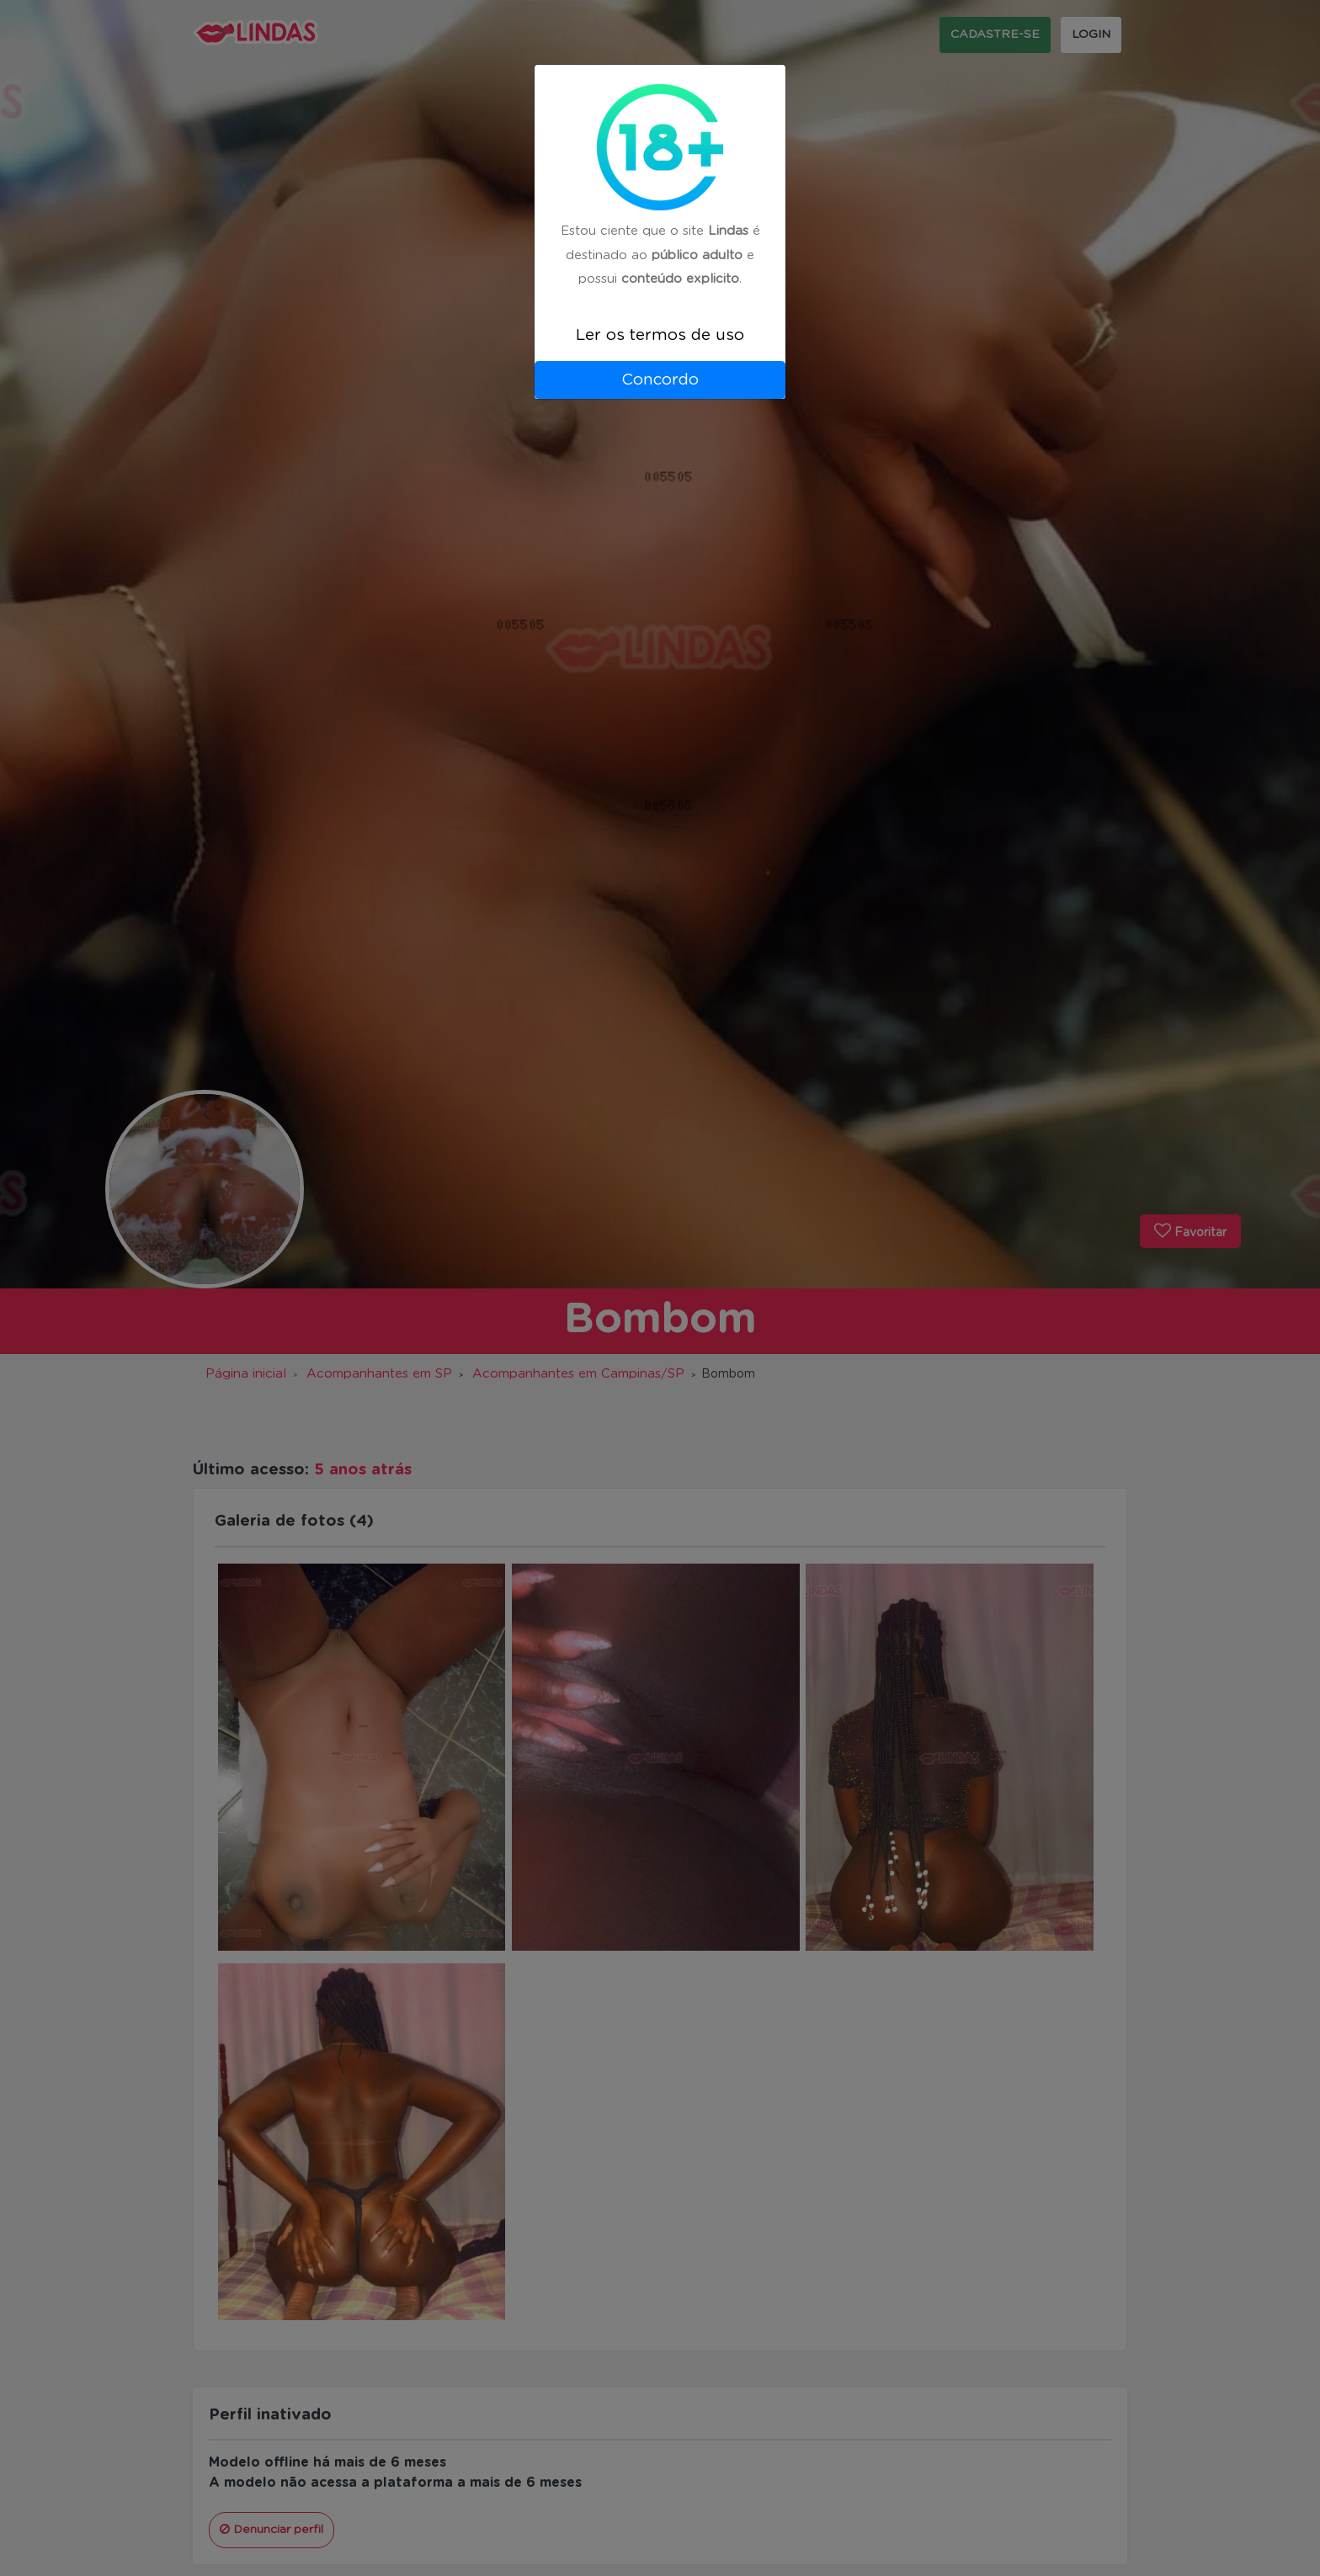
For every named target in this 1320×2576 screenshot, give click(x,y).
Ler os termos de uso (660, 335)
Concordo (660, 380)
